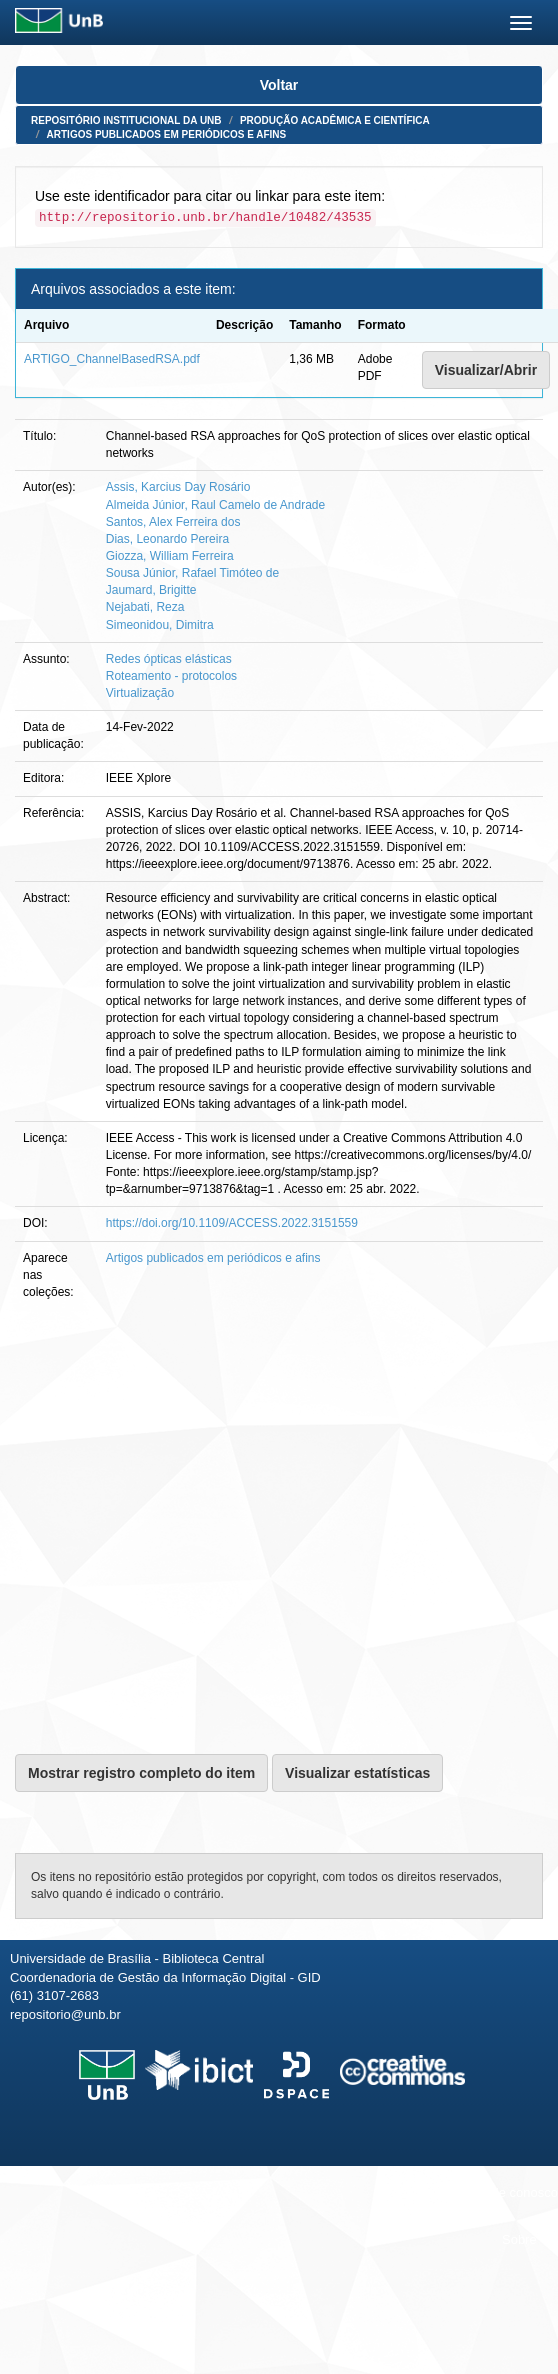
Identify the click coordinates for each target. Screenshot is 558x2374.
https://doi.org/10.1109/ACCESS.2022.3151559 (232, 1223)
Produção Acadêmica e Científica (335, 120)
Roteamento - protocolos (171, 676)
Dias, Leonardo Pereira (167, 539)
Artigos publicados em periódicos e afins (167, 134)
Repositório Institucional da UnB (126, 120)
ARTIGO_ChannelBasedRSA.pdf (112, 359)
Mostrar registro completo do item (141, 1773)
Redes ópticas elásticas (169, 659)
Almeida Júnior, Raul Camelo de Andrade (215, 505)
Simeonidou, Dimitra (160, 625)
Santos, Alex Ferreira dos (173, 522)
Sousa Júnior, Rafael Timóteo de (192, 573)
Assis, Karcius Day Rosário (178, 487)
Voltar (279, 85)
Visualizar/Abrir (486, 370)
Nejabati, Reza (145, 607)
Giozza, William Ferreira (170, 556)
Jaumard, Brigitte (151, 590)
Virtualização (140, 693)
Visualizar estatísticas (357, 1773)
